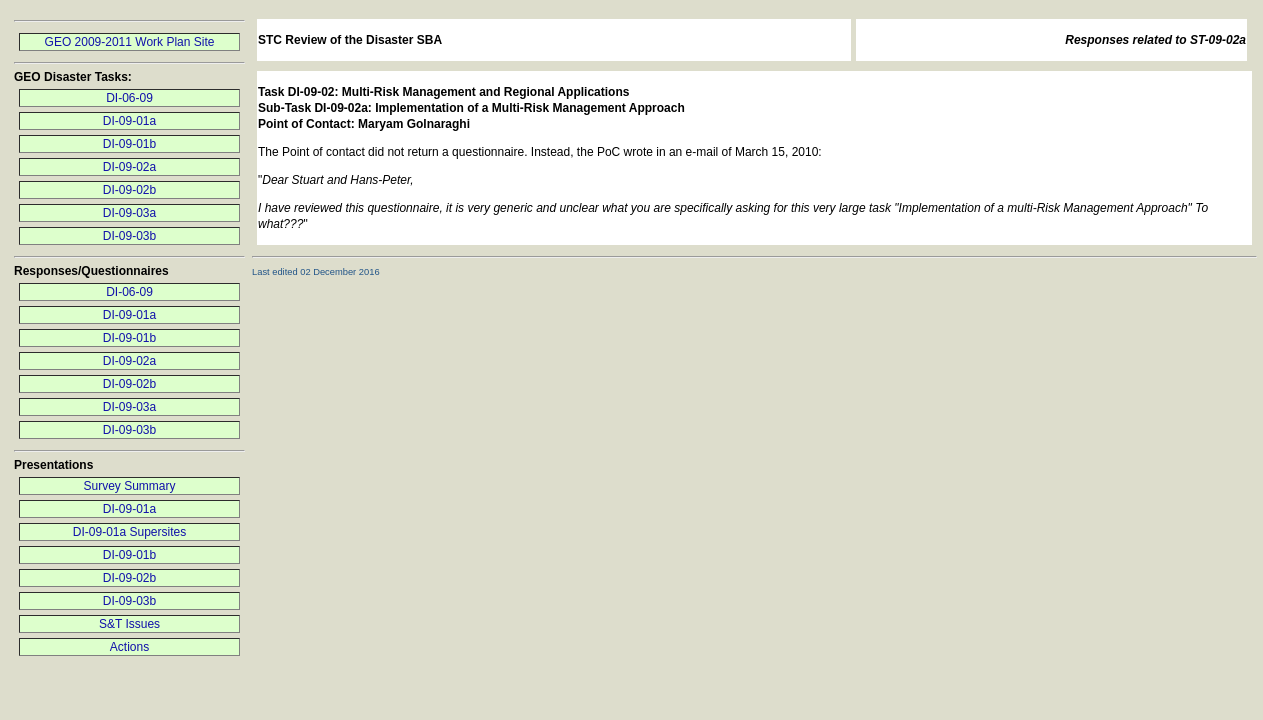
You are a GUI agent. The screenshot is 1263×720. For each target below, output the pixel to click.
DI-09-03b (129, 236)
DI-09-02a (129, 167)
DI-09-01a (129, 121)
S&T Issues (129, 624)
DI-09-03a (129, 213)
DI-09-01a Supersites (129, 532)
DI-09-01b (129, 144)
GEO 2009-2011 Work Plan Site (130, 42)
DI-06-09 (129, 98)
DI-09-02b (129, 190)
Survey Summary (129, 486)
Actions (129, 647)
